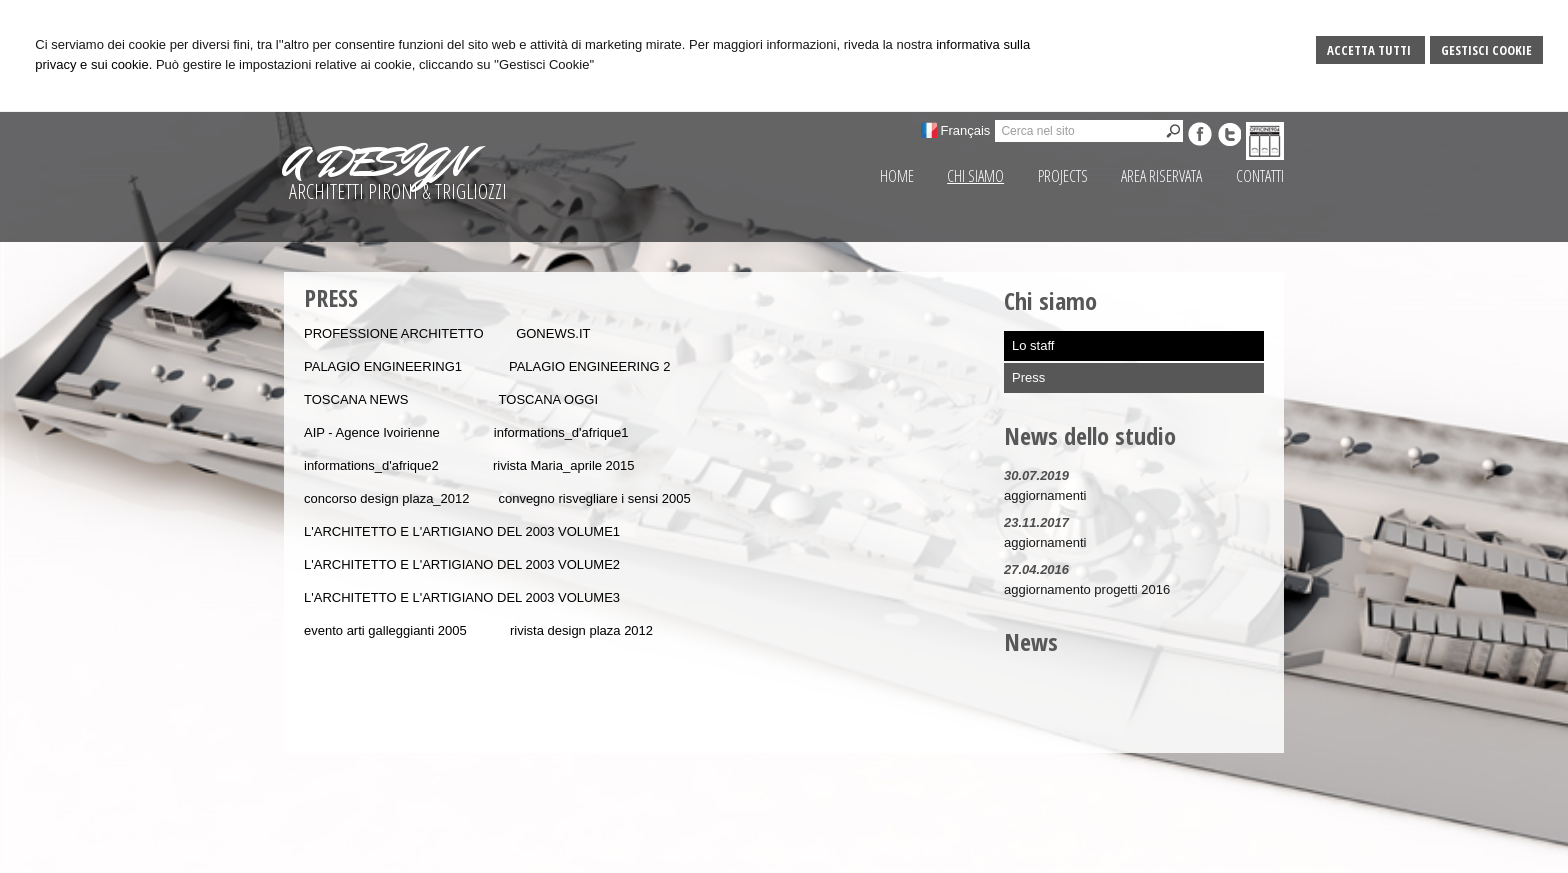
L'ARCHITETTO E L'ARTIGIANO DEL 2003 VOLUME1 (462, 531)
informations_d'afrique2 (371, 465)
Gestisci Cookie (1486, 50)
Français (966, 130)
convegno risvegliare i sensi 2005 (594, 498)
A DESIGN (375, 162)
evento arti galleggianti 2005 (385, 630)
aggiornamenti (1045, 495)
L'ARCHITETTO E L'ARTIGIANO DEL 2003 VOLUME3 (462, 597)
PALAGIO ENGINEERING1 (383, 366)
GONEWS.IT (553, 333)
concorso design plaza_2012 (387, 498)
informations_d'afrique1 (561, 432)
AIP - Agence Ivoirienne (373, 432)
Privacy (1092, 853)
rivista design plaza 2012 (581, 630)
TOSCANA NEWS (356, 399)
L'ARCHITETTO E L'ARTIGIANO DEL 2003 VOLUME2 (462, 564)
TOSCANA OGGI (548, 399)
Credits (1142, 853)
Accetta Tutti (1370, 50)
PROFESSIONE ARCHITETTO (394, 333)
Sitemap (1040, 853)
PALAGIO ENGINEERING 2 (590, 366)
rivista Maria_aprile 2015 (564, 465)
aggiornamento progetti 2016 (1087, 589)
